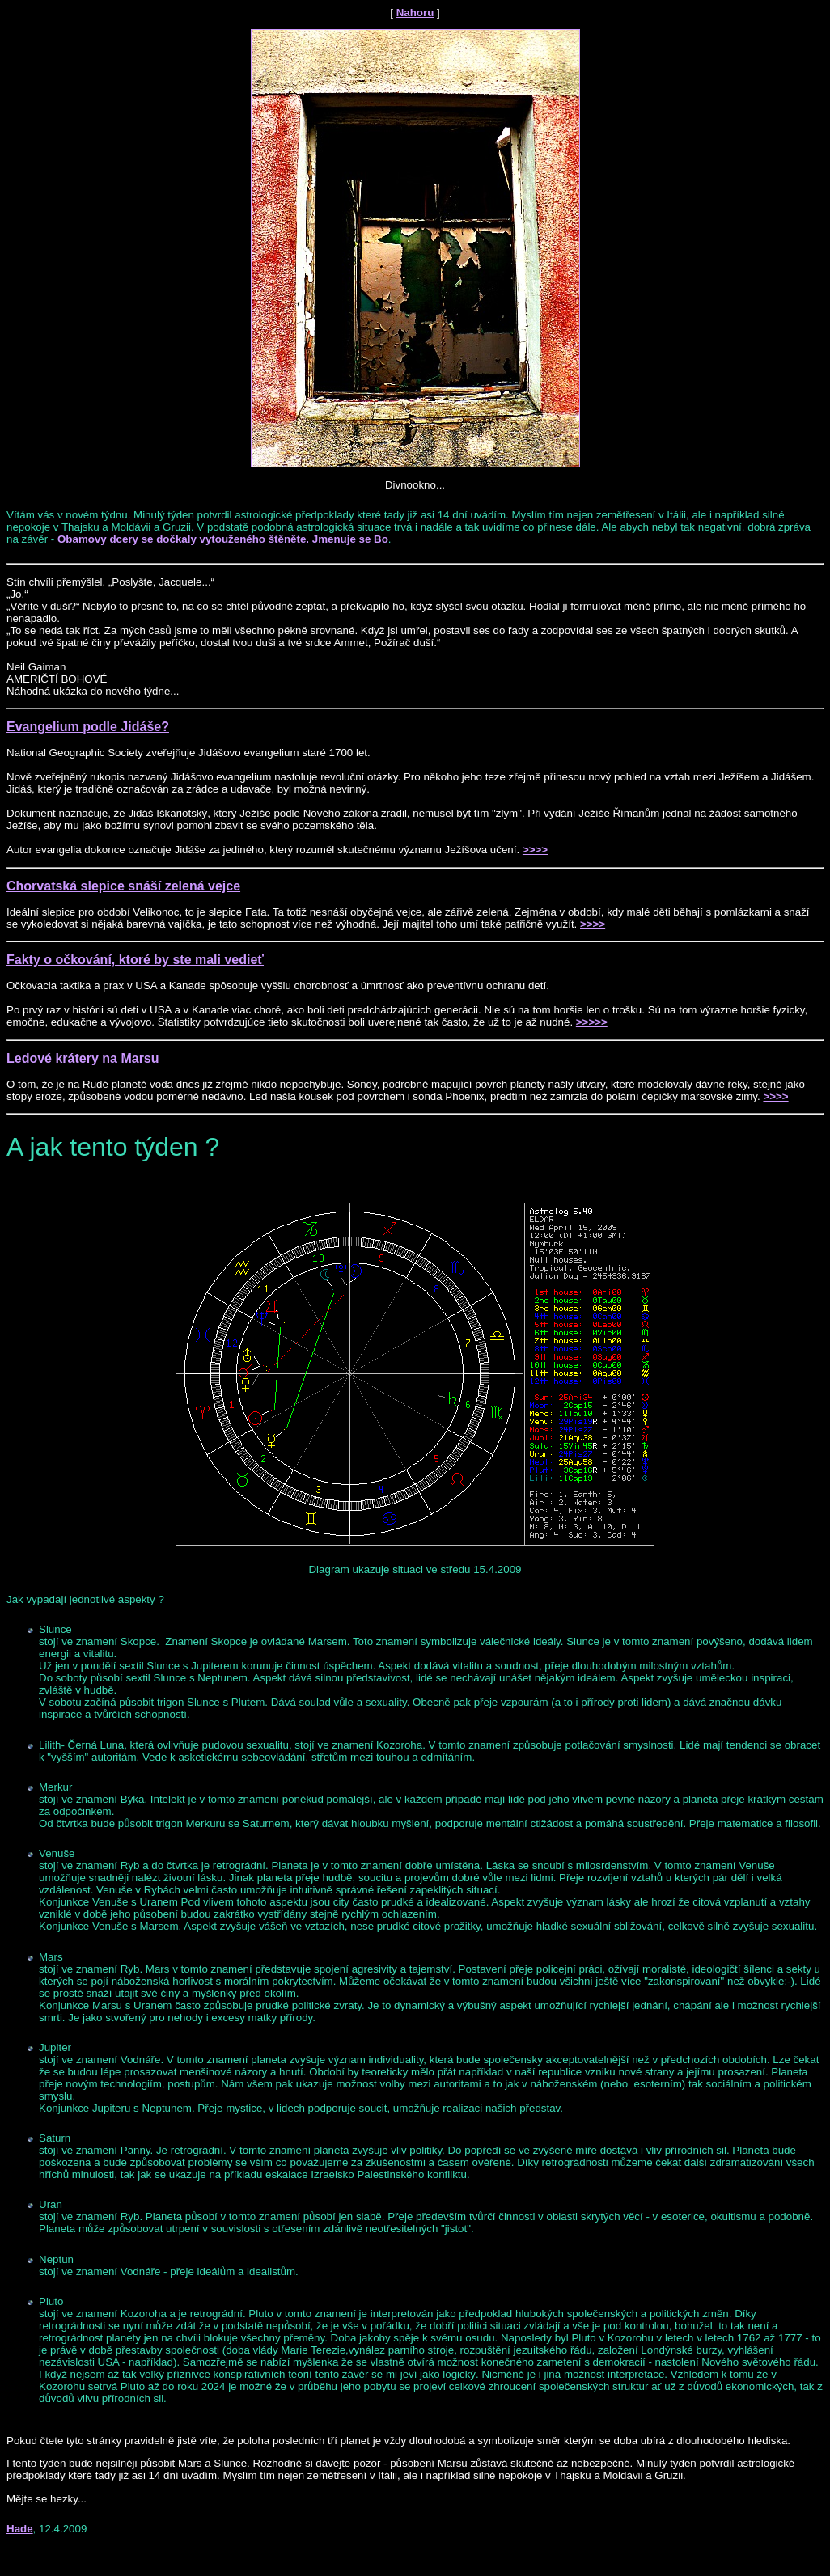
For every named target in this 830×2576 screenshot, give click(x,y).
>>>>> (592, 1022)
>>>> (535, 850)
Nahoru (415, 12)
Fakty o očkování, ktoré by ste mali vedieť (135, 960)
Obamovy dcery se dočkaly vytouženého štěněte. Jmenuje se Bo (222, 539)
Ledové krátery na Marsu (82, 1058)
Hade (19, 2529)
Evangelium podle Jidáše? (87, 727)
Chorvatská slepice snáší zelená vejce (123, 886)
